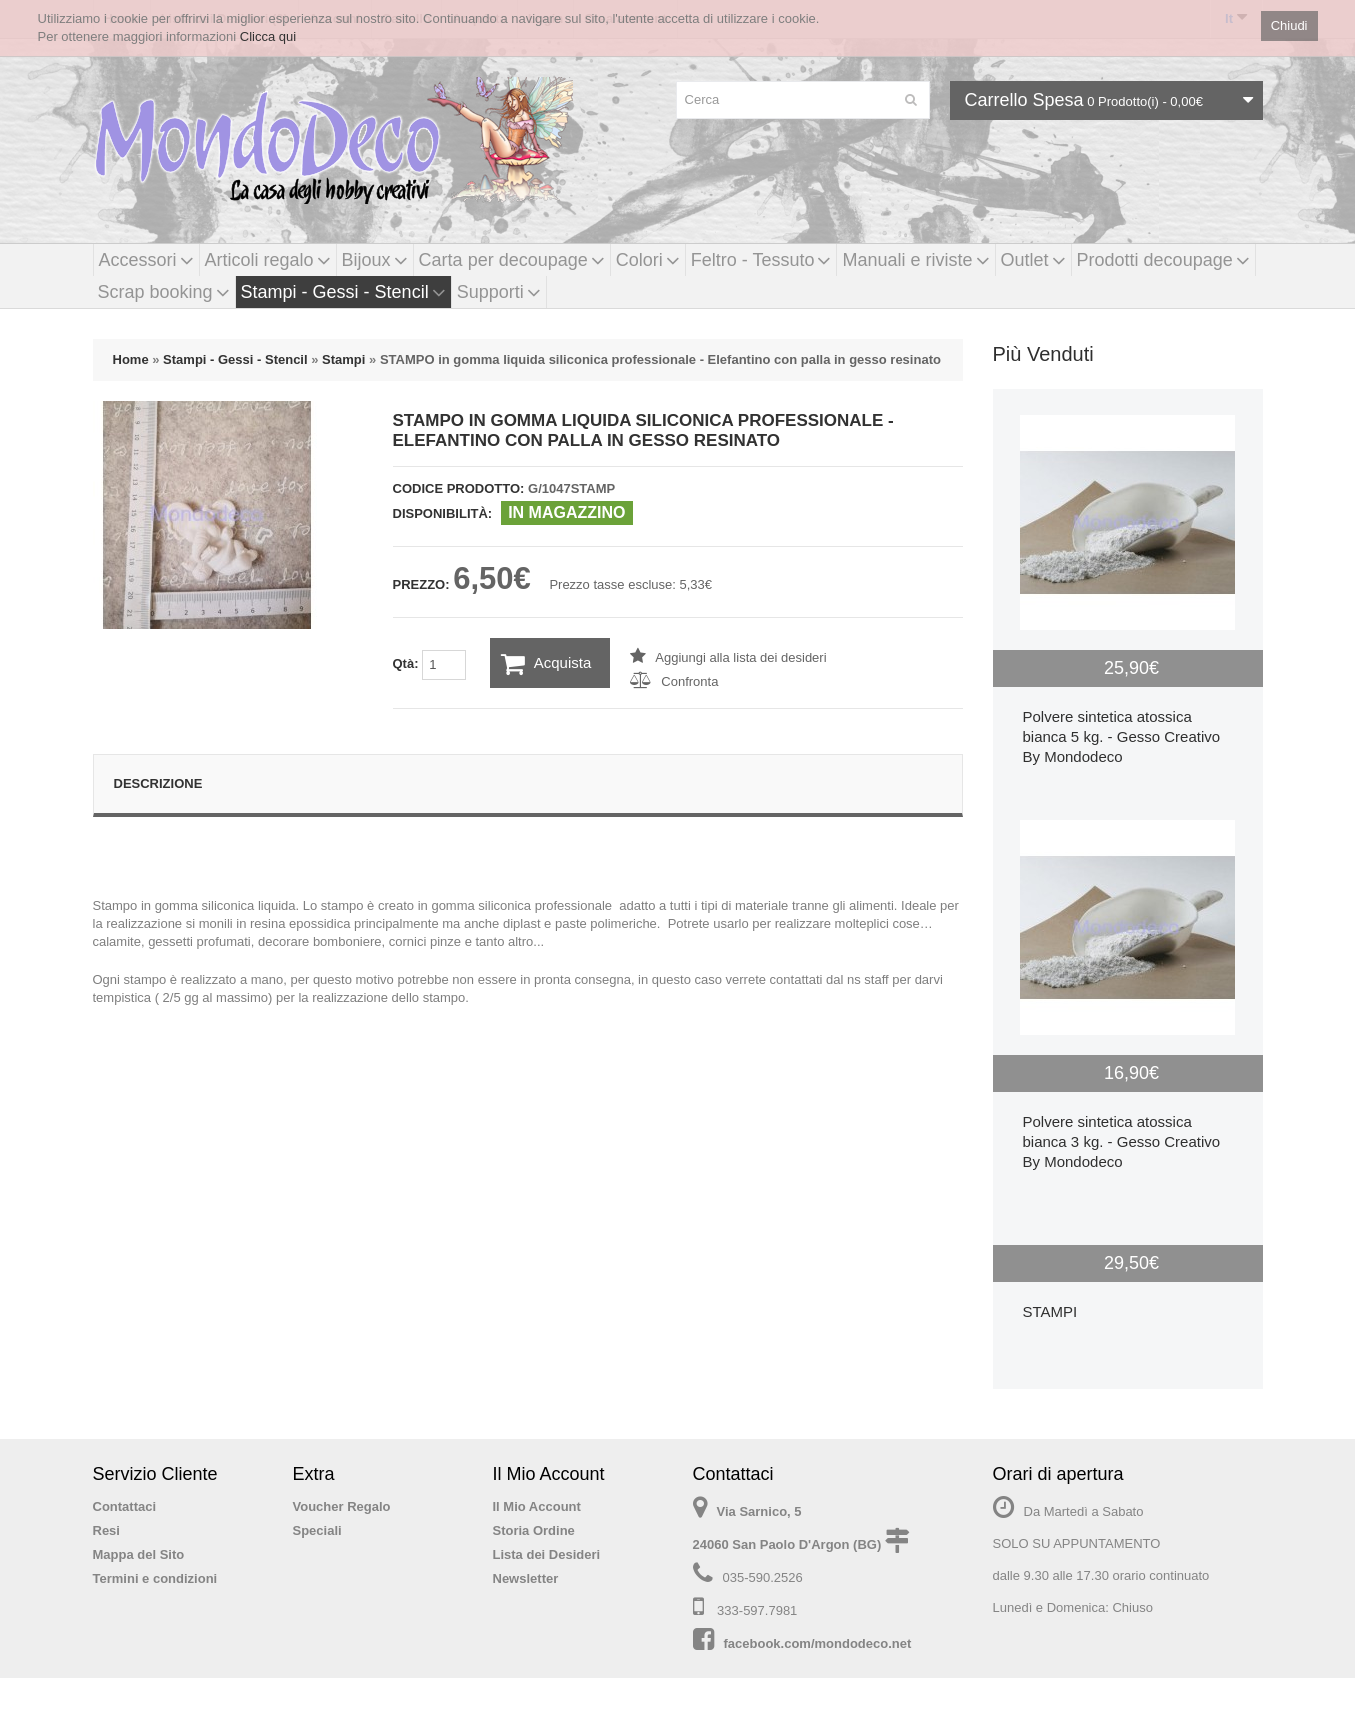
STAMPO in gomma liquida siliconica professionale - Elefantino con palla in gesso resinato (660, 359)
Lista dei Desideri (547, 1554)
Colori (648, 260)
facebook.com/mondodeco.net (818, 1643)
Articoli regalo (268, 260)
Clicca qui (268, 36)
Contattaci (125, 1506)
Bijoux (375, 260)
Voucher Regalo (342, 1506)
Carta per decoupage (512, 260)
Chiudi (1289, 25)
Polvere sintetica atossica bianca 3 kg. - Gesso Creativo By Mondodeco (1122, 1141)
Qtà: (430, 665)
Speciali (317, 1530)
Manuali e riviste (915, 260)
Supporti (499, 292)
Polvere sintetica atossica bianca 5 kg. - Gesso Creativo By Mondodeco (1122, 736)
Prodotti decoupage (1163, 260)
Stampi (343, 359)
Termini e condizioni (155, 1578)
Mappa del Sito (139, 1554)
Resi (106, 1530)
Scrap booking (164, 292)
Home (131, 359)
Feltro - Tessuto (761, 260)
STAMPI (1050, 1311)
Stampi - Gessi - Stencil (343, 292)
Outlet (1033, 260)
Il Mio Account (537, 1506)
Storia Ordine (534, 1530)
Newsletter (526, 1578)
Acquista (546, 664)
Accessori (146, 260)
